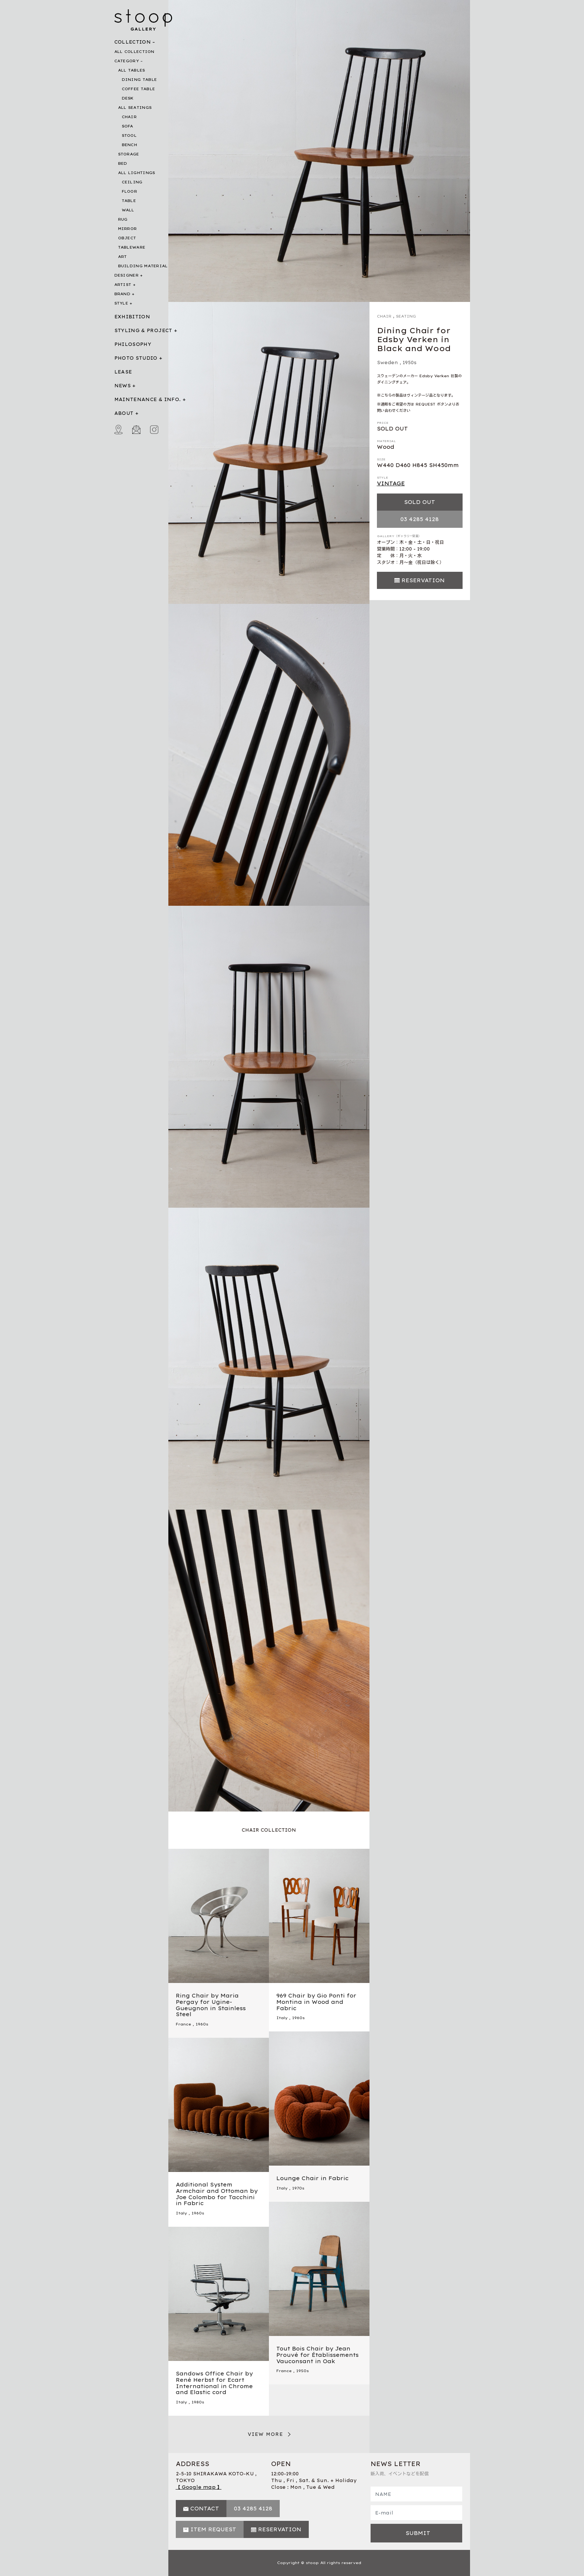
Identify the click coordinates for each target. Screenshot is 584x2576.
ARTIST (122, 284)
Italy (282, 2017)
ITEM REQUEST (213, 2529)
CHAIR (129, 116)
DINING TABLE (139, 79)
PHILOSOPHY (133, 344)
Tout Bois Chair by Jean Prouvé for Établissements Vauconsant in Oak (317, 2355)
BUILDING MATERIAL (143, 266)
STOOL (129, 135)
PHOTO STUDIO (136, 358)
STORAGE (128, 154)
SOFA (127, 126)
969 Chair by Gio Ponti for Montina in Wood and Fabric (316, 2002)
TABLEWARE (132, 247)
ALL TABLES (131, 70)
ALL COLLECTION (134, 51)
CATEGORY (126, 61)
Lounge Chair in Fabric (312, 2178)
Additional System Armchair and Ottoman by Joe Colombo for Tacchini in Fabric (217, 2194)
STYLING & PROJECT (143, 330)
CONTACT (204, 2508)
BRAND (122, 293)
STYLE (121, 303)
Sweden (387, 362)
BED (122, 163)
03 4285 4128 (419, 519)
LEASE (123, 372)
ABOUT (124, 413)
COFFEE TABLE (138, 88)
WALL (128, 210)
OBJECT (127, 238)
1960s (202, 2024)
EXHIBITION (132, 316)
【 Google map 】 (199, 2487)
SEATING (406, 316)
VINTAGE (391, 483)
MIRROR (127, 228)
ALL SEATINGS (135, 107)
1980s (197, 2402)
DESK (128, 98)
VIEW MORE (265, 2434)
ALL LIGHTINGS (136, 172)
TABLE (129, 200)
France (183, 2024)
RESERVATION (423, 580)
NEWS (122, 385)
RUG (123, 219)
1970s (298, 2188)
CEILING (132, 182)
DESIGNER (126, 275)
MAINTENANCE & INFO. (147, 399)
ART (122, 256)
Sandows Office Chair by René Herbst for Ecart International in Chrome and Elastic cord (214, 2383)
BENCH (129, 144)
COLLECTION (132, 42)
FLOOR (129, 191)
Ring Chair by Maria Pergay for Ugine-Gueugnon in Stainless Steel (211, 2005)
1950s (409, 362)
